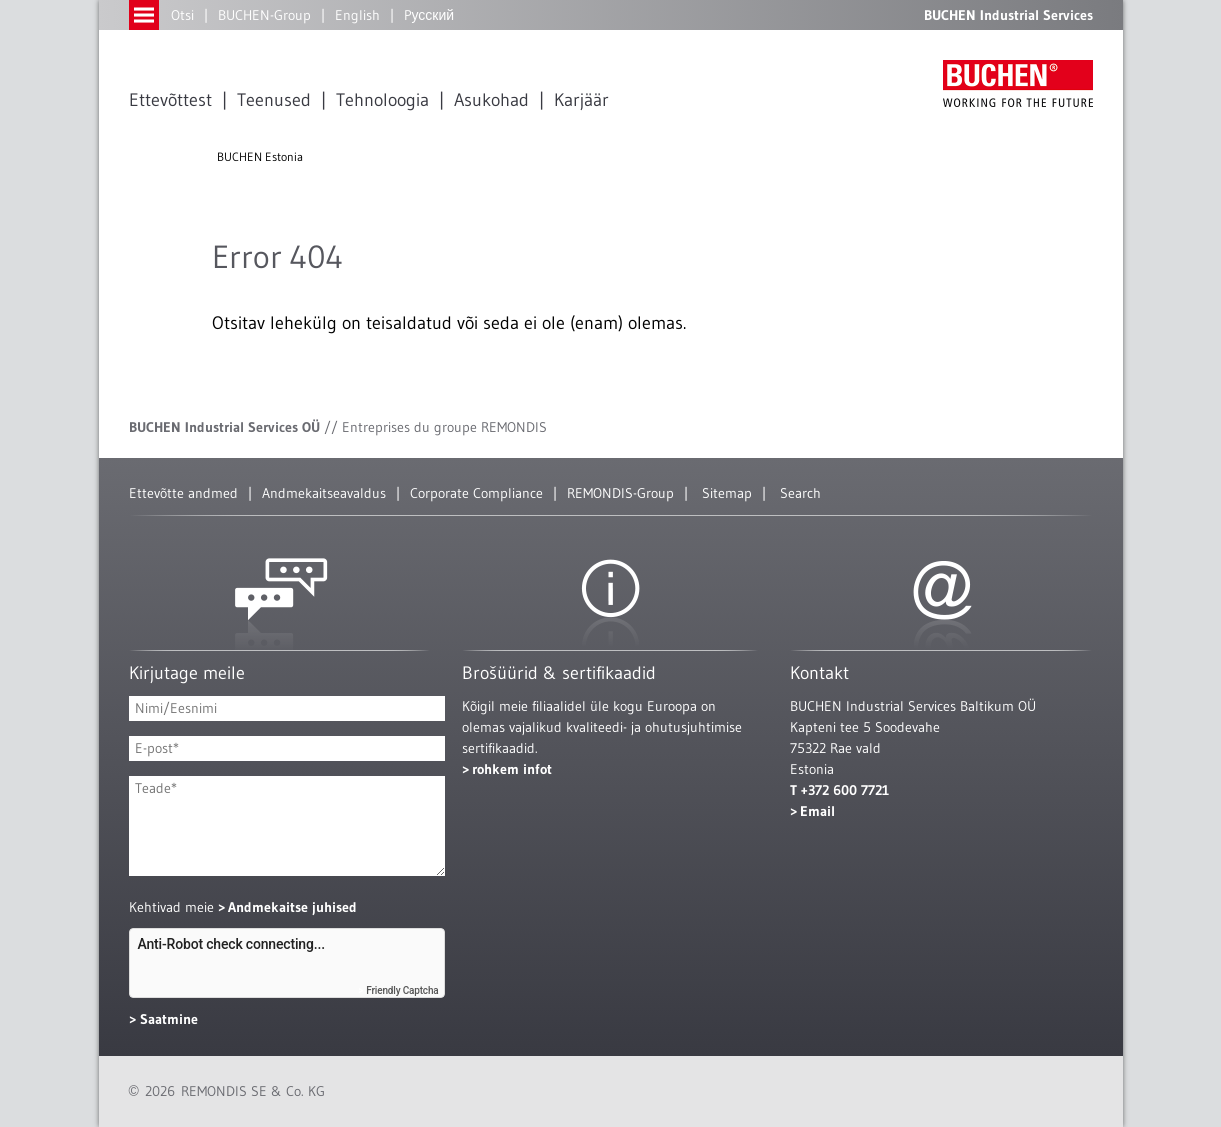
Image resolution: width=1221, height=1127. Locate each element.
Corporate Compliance (476, 493)
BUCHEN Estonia (260, 156)
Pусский (429, 15)
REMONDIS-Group (620, 493)
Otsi (182, 15)
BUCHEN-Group (264, 15)
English (357, 15)
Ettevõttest (170, 100)
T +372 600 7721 (839, 790)
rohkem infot (512, 769)
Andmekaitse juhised (292, 907)
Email (817, 811)
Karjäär (581, 100)
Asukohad (491, 100)
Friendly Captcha (402, 990)
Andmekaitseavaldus (324, 493)
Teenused (274, 100)
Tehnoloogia (382, 100)
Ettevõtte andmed (183, 493)
